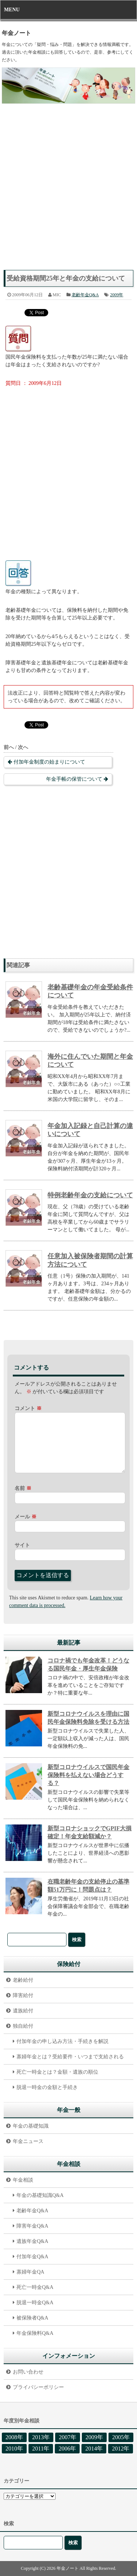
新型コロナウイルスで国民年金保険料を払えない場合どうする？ (88, 1775)
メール (26, 1516)
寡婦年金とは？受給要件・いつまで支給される (70, 2056)
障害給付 (23, 1995)
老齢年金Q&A (85, 294)
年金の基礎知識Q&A (40, 2195)
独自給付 (23, 2026)
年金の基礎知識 (31, 2126)
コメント (28, 1408)
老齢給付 (23, 1980)
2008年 (14, 2437)
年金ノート (16, 33)
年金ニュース (28, 2141)
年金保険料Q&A (34, 2333)
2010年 (14, 2448)
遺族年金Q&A (32, 2241)
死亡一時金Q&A (34, 2287)
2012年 (120, 2448)
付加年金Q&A (32, 2256)
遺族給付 (23, 2010)
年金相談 (23, 2180)
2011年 (40, 2448)
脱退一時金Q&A (34, 2302)
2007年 (67, 2437)
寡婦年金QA (30, 2272)
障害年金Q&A (32, 2226)
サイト (22, 1545)
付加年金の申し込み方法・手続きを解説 (62, 2041)
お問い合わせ (28, 2372)
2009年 (116, 294)
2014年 (94, 2448)
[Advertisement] (68, 190)
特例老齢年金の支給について (90, 1195)
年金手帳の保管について (74, 779)
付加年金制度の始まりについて (49, 762)
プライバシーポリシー (38, 2387)
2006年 (67, 2448)
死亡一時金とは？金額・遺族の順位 (57, 2072)
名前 (23, 1488)
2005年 (121, 2437)
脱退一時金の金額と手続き (47, 2087)
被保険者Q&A (32, 2318)
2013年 (41, 2437)
